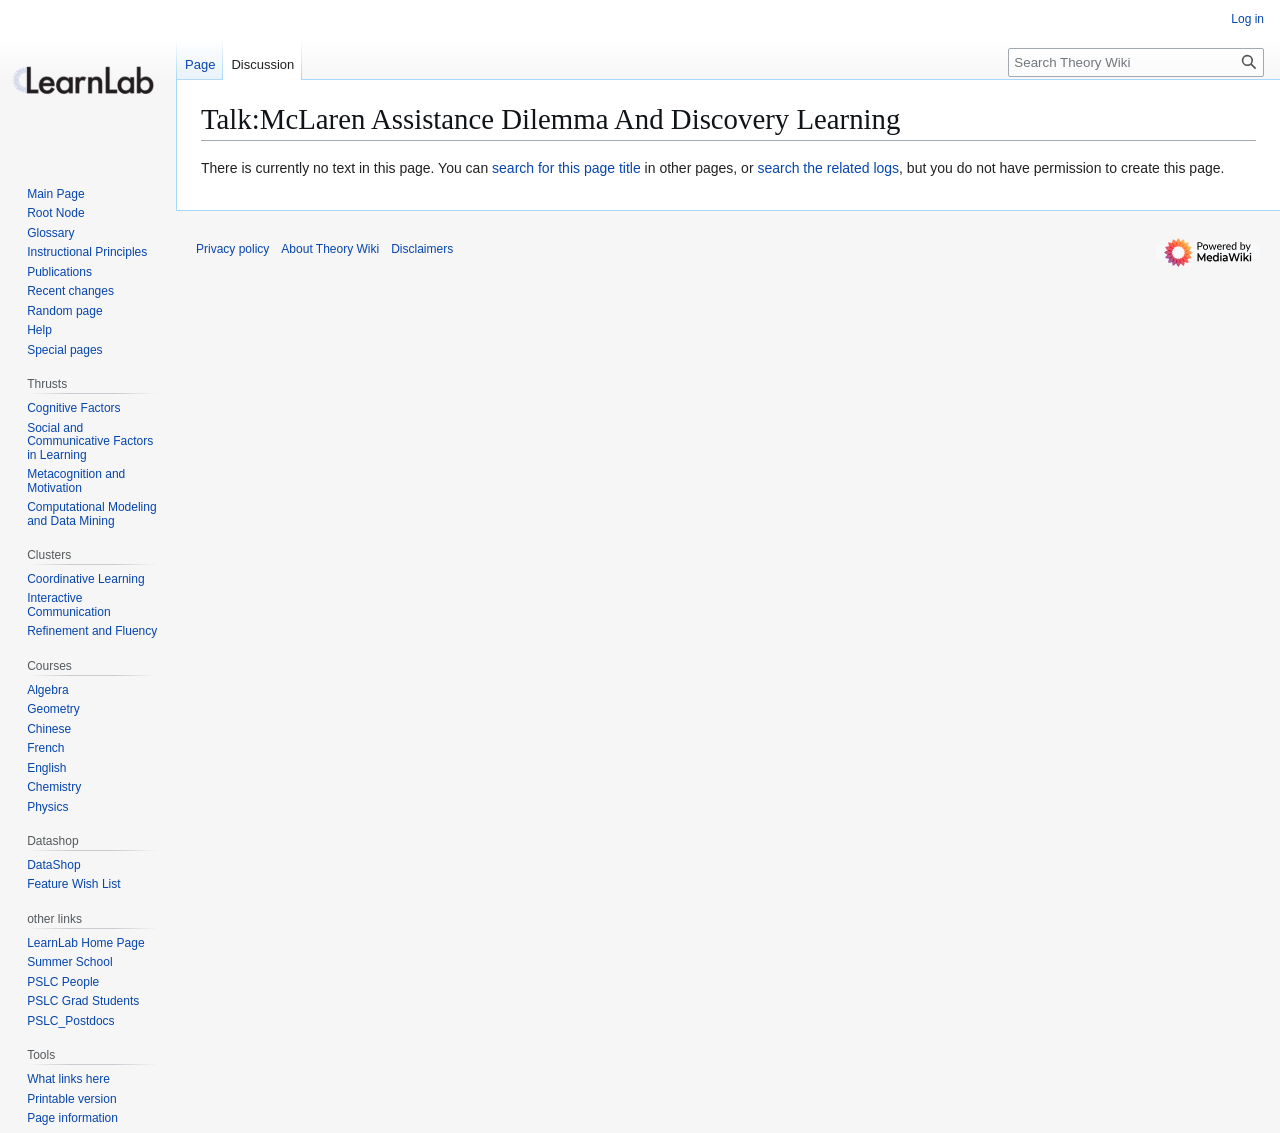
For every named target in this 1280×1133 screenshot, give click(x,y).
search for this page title (566, 168)
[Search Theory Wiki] (1136, 62)
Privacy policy (232, 249)
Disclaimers (422, 249)
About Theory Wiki (330, 249)
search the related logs (828, 168)
